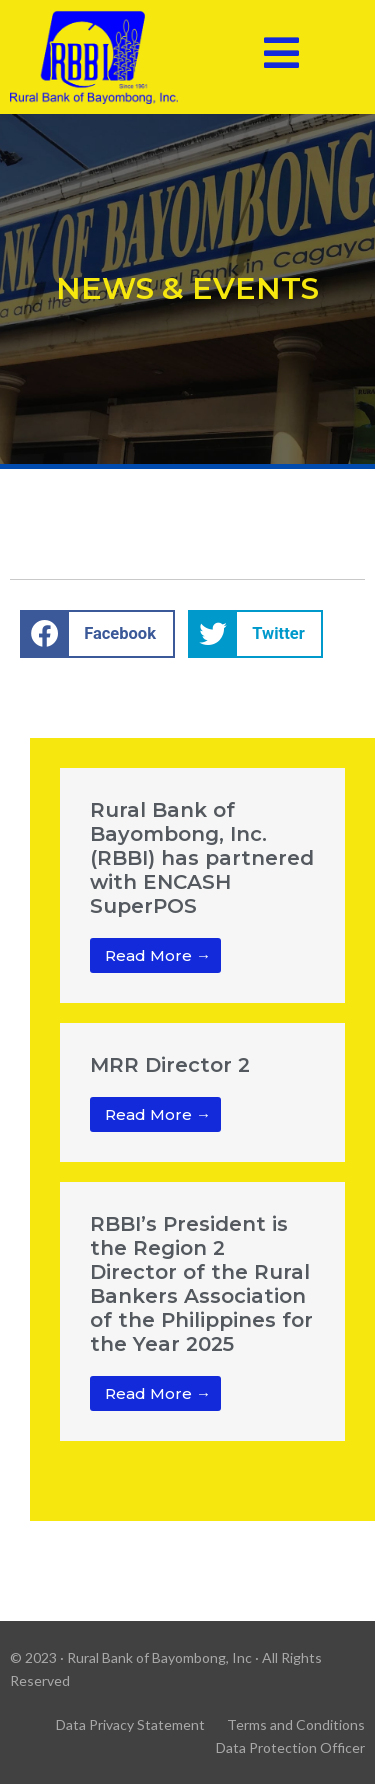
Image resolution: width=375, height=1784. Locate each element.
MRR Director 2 (170, 1065)
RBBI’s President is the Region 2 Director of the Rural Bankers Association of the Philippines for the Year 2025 (201, 1284)
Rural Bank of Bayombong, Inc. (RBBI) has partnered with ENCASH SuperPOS (202, 858)
